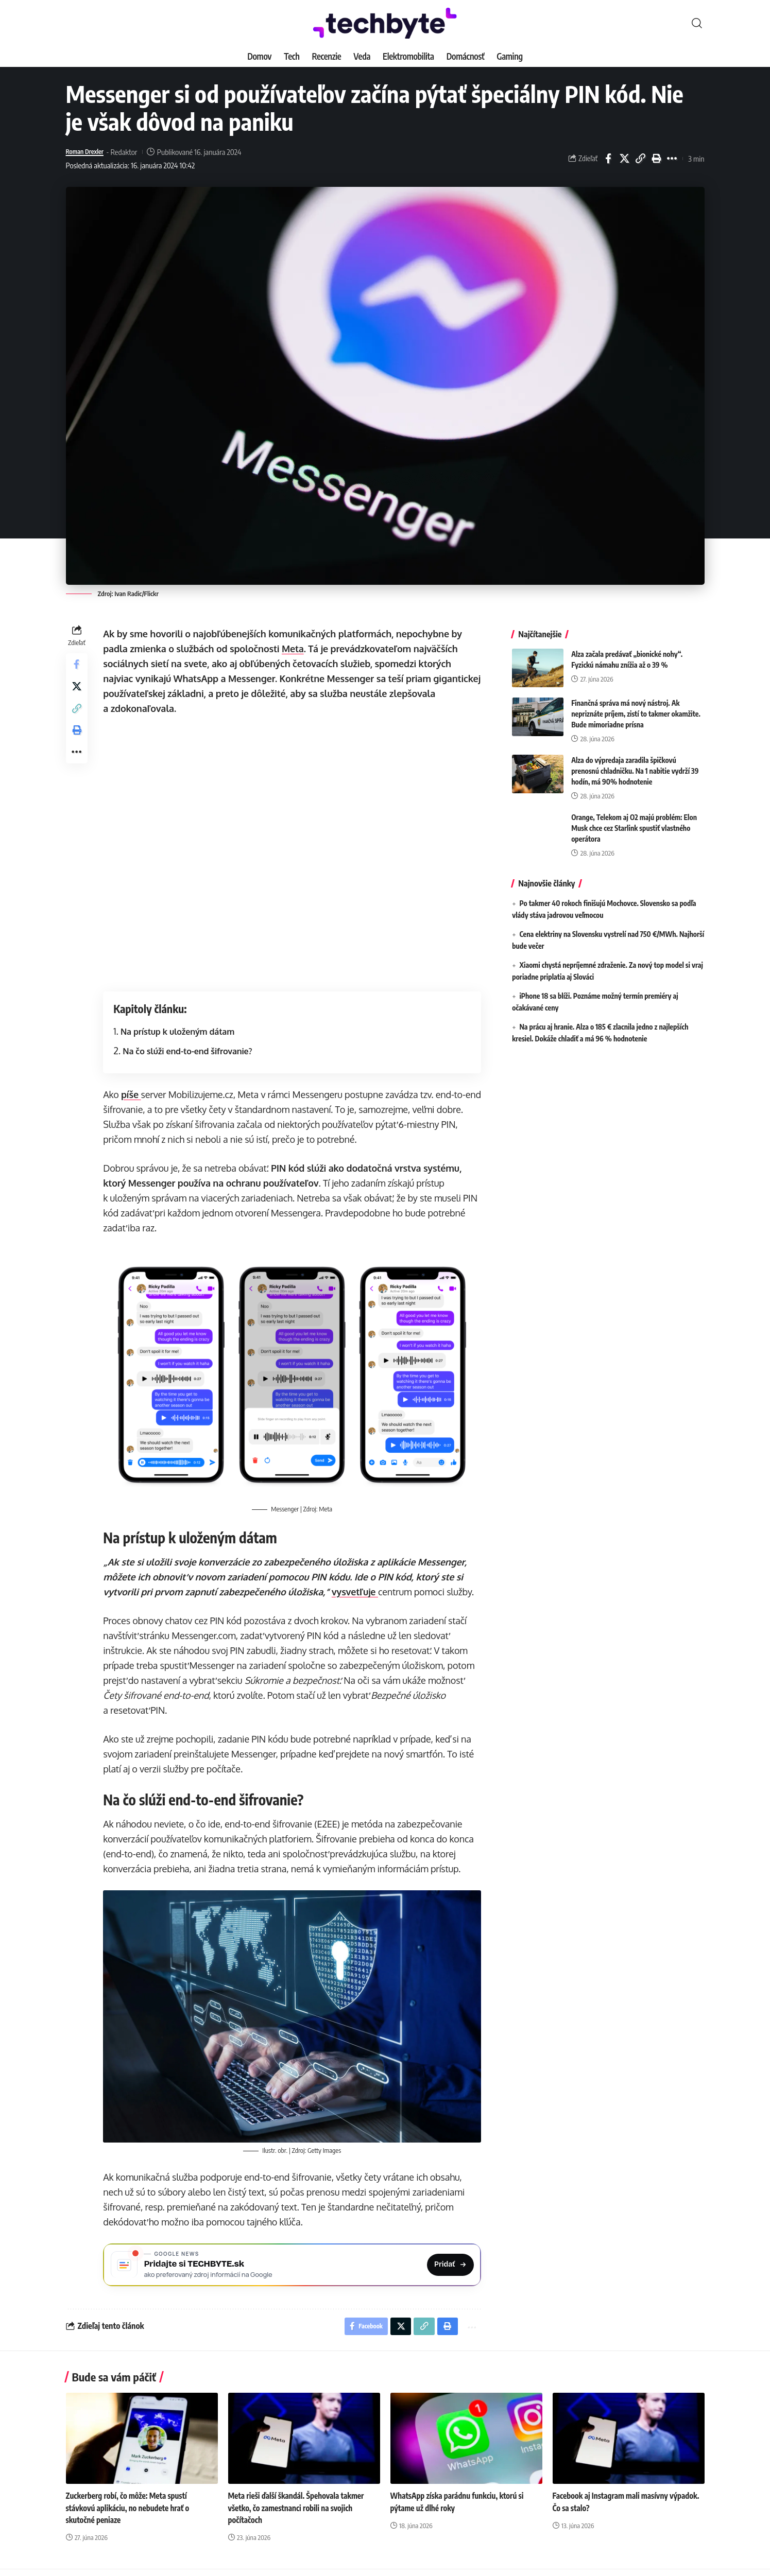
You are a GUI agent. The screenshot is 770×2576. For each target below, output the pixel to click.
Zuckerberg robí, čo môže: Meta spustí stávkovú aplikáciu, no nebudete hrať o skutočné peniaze (131, 2511)
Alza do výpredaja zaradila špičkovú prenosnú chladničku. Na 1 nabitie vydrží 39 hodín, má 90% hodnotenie (634, 763)
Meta (295, 648)
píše (134, 1094)
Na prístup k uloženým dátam (180, 1031)
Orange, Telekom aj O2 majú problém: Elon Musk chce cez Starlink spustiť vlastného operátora (634, 820)
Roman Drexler (89, 151)
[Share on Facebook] (608, 158)
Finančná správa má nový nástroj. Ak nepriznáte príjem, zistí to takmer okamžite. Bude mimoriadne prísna (635, 706)
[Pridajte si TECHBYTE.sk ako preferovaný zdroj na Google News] (294, 2263)
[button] (697, 23)
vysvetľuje (357, 1590)
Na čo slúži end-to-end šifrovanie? (190, 1051)
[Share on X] (624, 158)
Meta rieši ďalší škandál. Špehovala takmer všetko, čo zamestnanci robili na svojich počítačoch (300, 2511)
